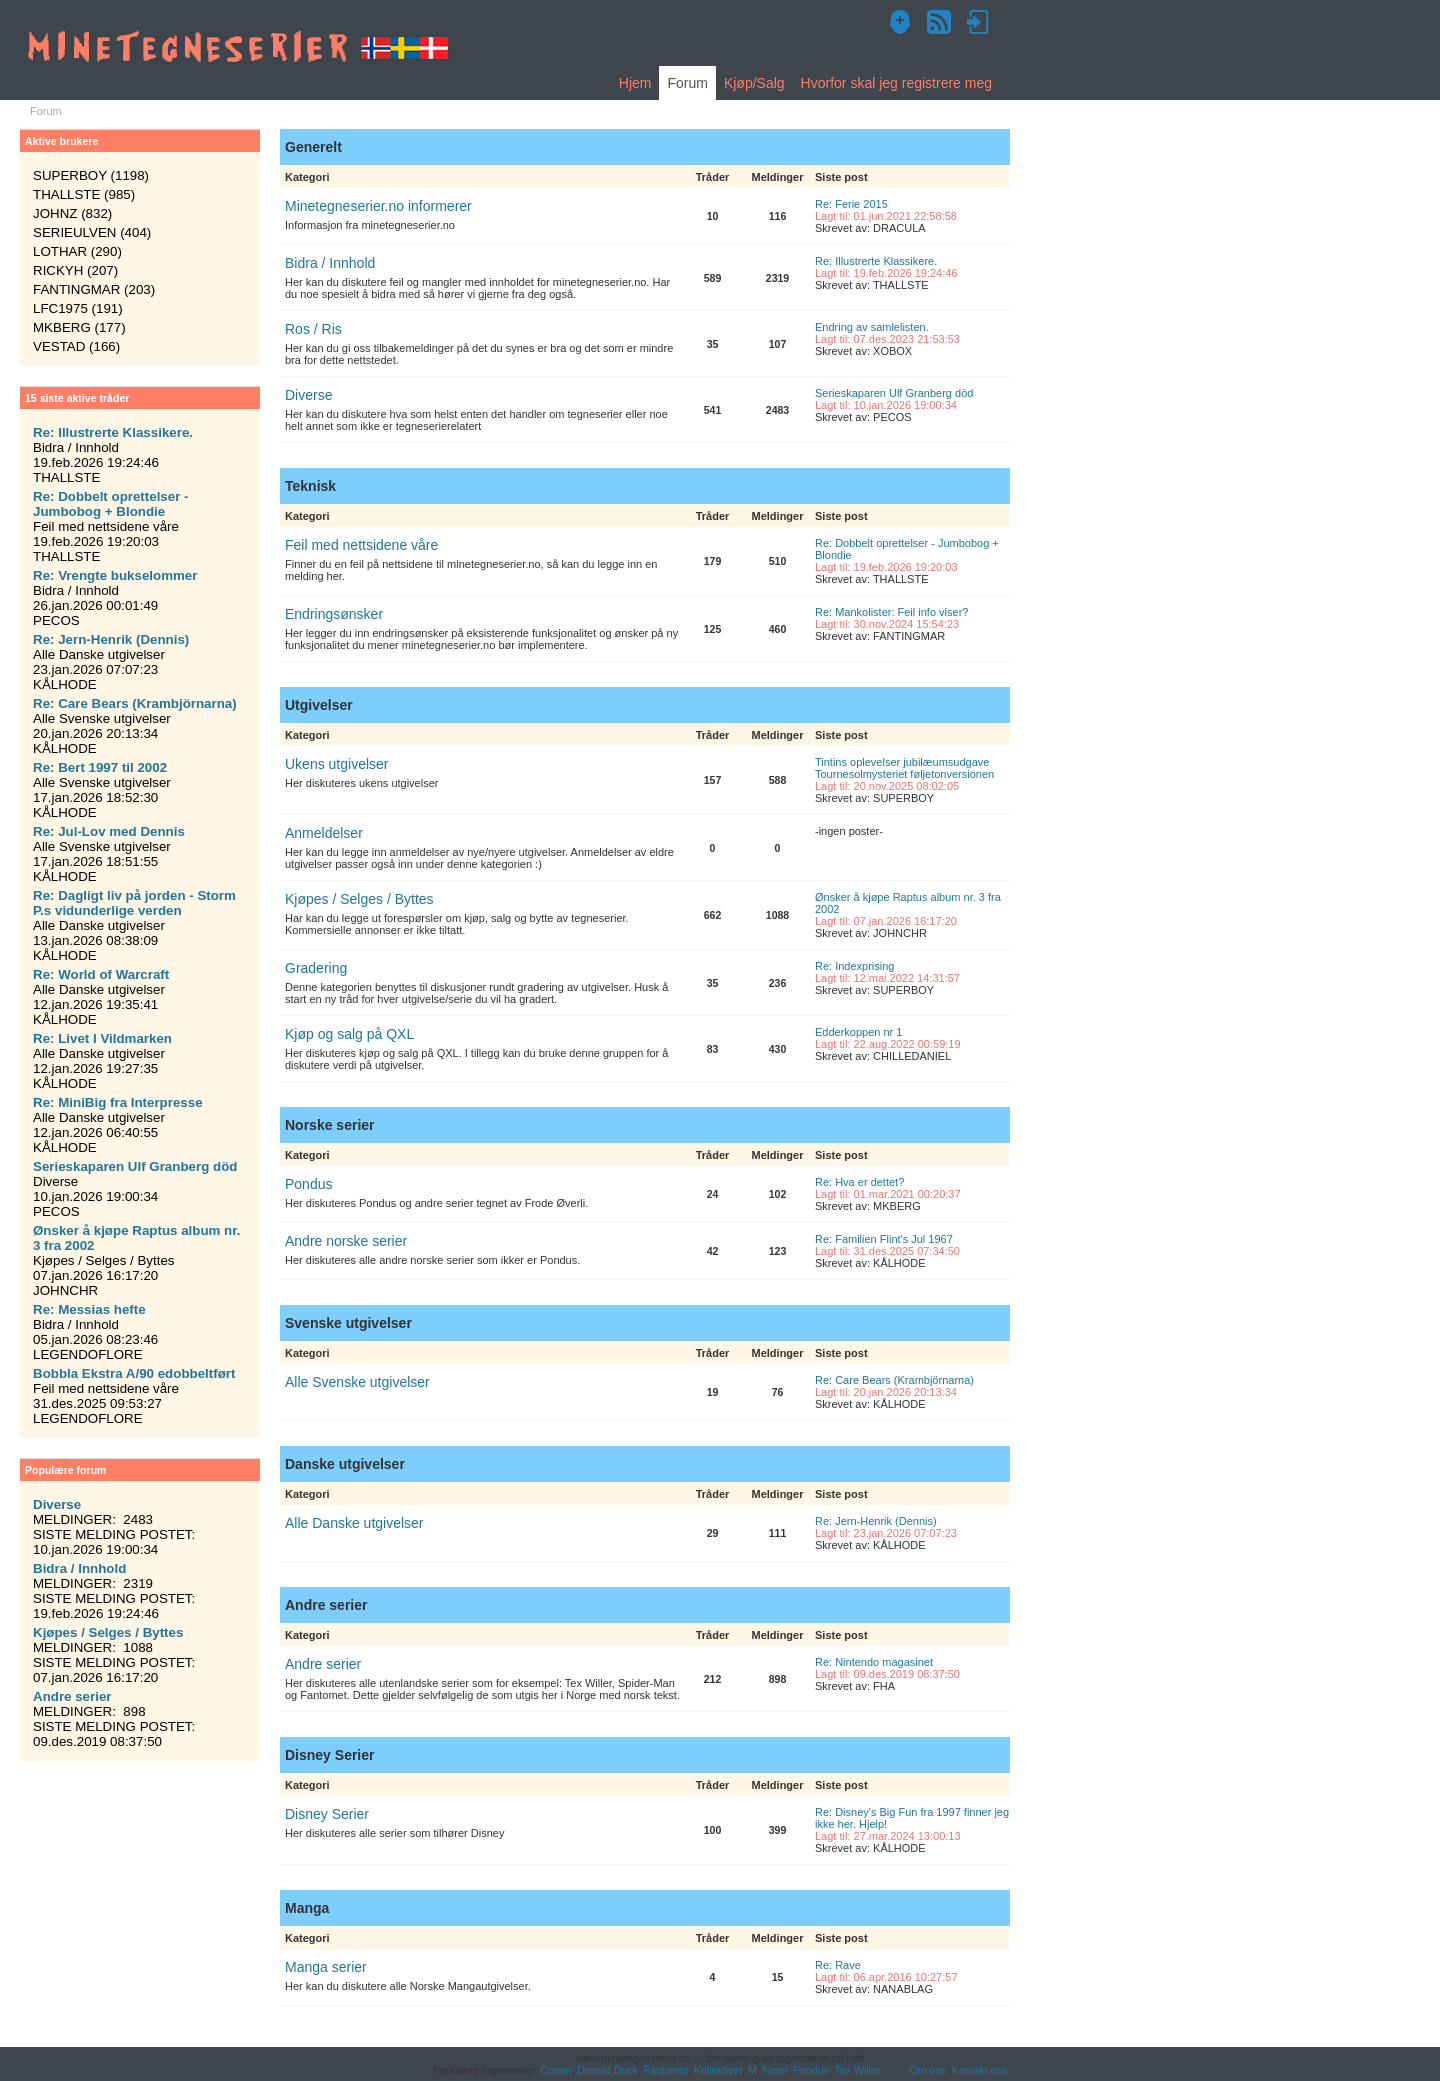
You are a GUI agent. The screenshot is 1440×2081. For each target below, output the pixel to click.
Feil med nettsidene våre (361, 545)
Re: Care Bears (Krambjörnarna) (894, 1380)
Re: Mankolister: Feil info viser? (891, 612)
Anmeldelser (324, 833)
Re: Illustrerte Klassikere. (876, 261)
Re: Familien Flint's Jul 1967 (884, 1239)
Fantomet (666, 2070)
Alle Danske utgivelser (354, 1523)
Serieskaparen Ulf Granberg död (894, 393)
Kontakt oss (979, 2070)
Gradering (316, 968)
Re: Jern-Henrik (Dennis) (876, 1521)
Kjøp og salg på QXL (349, 1034)
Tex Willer (858, 2070)
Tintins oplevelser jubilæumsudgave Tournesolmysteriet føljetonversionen (904, 768)
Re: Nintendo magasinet (874, 1662)
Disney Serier (327, 1814)
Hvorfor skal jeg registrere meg (896, 83)
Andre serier (323, 1664)
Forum (687, 83)
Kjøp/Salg (754, 83)
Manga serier (326, 1967)
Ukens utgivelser (337, 764)
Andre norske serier (346, 1241)
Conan (555, 2070)
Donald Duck (607, 2070)
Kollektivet (718, 2070)
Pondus (308, 1184)
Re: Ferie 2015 (851, 204)
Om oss (928, 2070)
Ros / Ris (313, 329)
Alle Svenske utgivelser (357, 1382)
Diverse (308, 395)
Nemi (775, 2070)
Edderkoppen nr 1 (858, 1032)
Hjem (635, 83)
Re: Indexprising (855, 966)
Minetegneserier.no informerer (378, 206)
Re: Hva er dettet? (859, 1182)
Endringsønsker (334, 614)
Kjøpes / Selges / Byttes (359, 899)
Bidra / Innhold (330, 263)
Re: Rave (838, 1965)
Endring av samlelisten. (872, 327)
